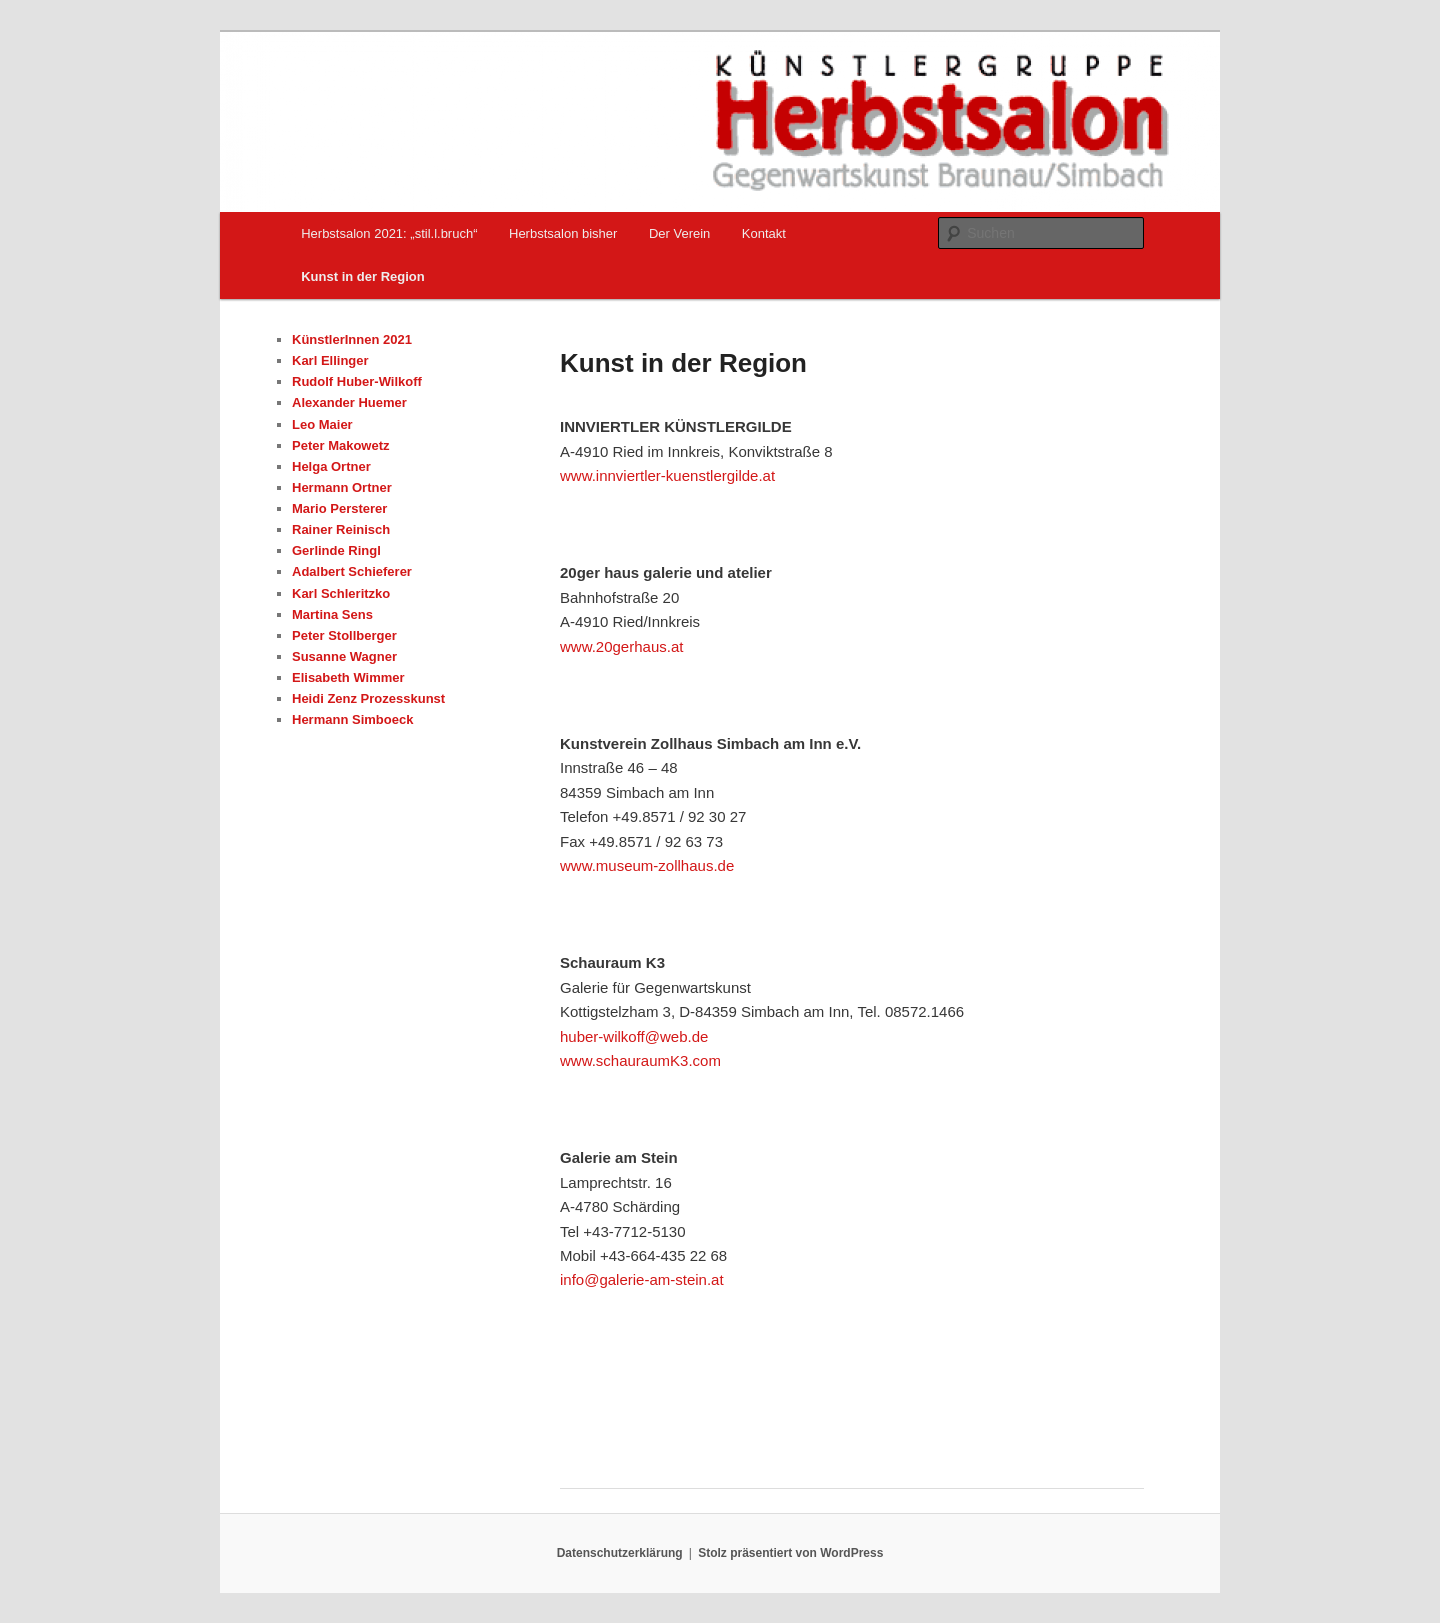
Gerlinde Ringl (336, 550)
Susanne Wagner (344, 656)
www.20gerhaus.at (621, 646)
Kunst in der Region (363, 276)
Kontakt (764, 233)
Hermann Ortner (342, 487)
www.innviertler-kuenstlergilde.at (667, 475)
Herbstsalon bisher (563, 233)
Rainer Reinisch (341, 529)
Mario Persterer (339, 508)
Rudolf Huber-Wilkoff (357, 381)
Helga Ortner (331, 466)
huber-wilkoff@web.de (634, 1036)
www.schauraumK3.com (640, 1060)
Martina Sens (332, 614)
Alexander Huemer (349, 402)
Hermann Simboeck (352, 719)
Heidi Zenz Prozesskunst (368, 698)
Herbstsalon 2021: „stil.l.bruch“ (389, 233)
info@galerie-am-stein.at (642, 1279)
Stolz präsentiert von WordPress (790, 1553)
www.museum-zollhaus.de (647, 865)
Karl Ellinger (330, 360)
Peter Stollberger (344, 635)
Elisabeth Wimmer (348, 677)
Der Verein (679, 233)
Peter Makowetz (341, 445)
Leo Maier (322, 424)
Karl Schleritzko (341, 593)
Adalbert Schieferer (352, 571)
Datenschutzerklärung (620, 1553)
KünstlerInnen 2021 (352, 339)
